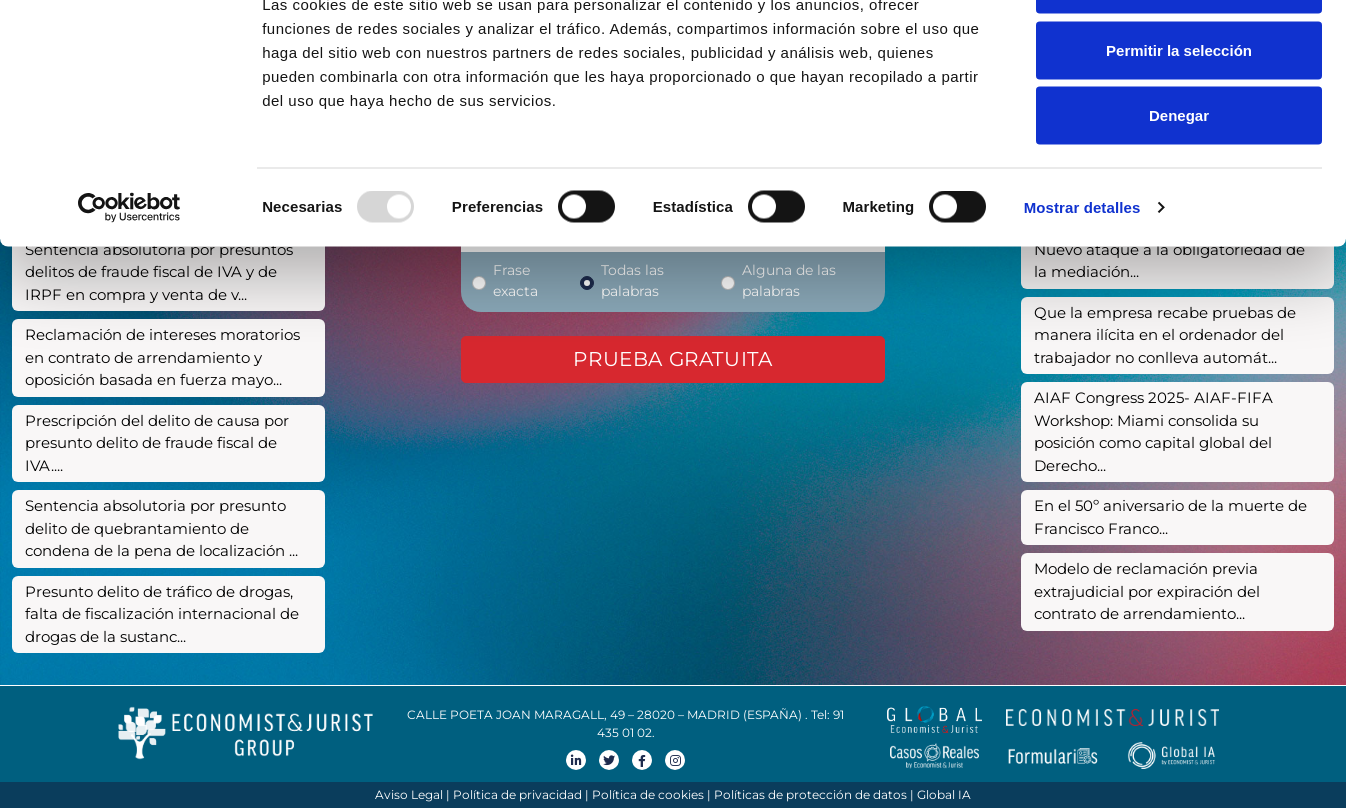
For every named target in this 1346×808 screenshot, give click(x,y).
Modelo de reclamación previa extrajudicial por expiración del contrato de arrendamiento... (1147, 591)
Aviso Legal (409, 794)
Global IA (944, 794)
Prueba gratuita (672, 359)
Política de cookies (648, 794)
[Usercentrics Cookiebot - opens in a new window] (129, 276)
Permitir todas (1179, 52)
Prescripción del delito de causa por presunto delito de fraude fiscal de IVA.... (157, 443)
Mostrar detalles (1082, 275)
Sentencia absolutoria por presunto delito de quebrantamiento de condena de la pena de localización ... (161, 528)
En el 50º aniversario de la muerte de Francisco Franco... (1170, 517)
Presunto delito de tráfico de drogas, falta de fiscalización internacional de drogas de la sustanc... (162, 614)
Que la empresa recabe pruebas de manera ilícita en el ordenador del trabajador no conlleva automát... (1165, 335)
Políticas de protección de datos (810, 794)
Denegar (1179, 183)
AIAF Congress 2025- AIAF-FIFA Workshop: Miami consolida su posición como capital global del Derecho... (1153, 431)
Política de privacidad (517, 794)
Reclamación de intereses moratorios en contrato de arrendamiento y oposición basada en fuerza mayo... (162, 357)
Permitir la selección (1179, 118)
